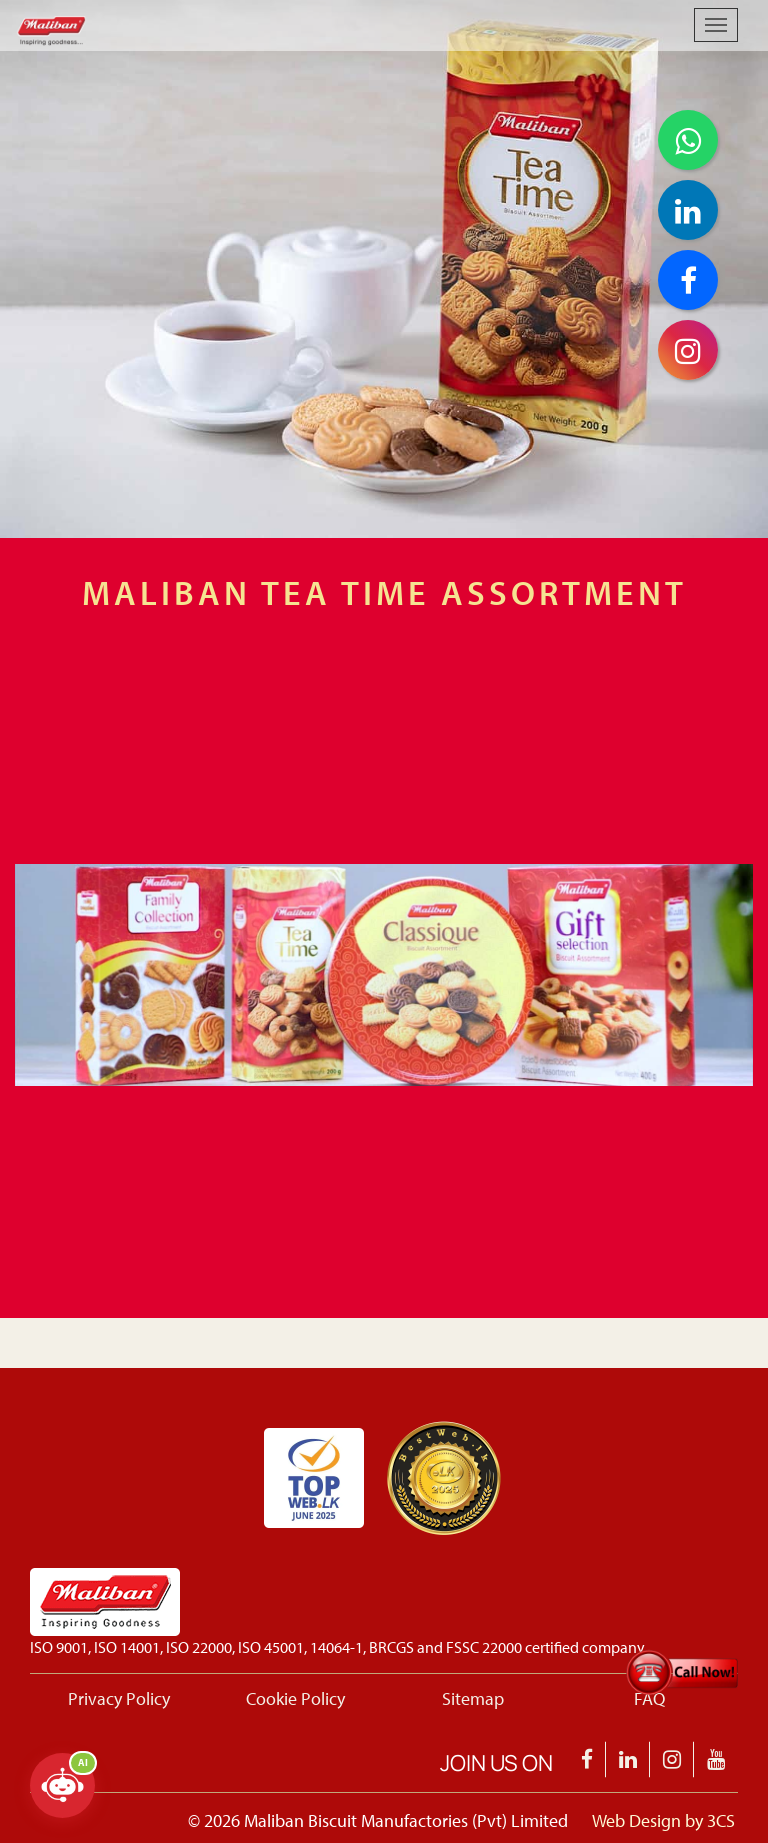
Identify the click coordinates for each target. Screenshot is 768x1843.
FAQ (649, 1698)
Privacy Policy (119, 1698)
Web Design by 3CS (663, 1820)
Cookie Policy (295, 1698)
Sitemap (473, 1698)
